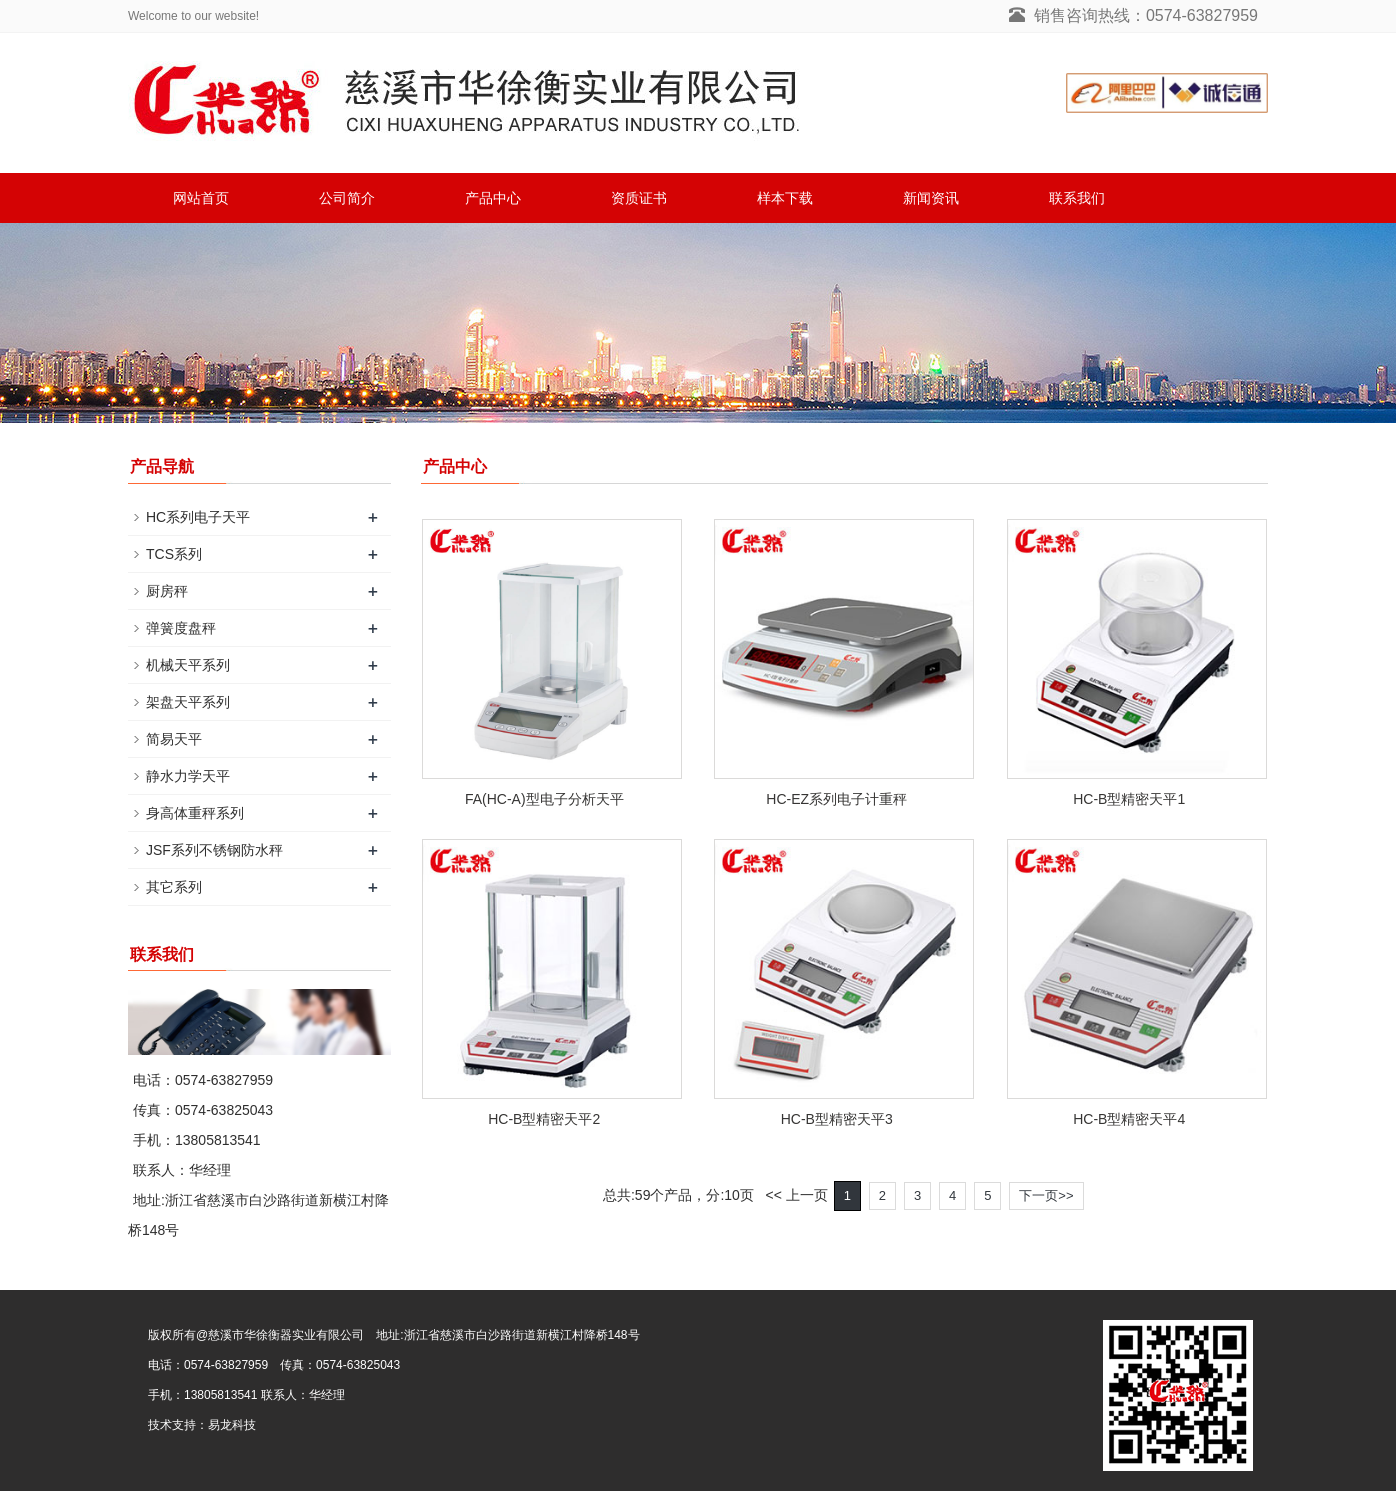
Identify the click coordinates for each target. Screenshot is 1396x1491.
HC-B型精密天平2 (544, 1119)
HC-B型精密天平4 (1129, 1119)
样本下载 (785, 198)
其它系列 (174, 887)
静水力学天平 (188, 776)
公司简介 (347, 198)
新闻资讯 (931, 198)
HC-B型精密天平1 (1129, 799)
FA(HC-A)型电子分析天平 (544, 799)
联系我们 (1077, 198)
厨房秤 (167, 591)
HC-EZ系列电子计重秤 (836, 799)
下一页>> (1046, 1195)
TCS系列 (174, 554)
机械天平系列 (188, 665)
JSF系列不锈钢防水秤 (214, 850)
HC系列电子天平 (198, 517)
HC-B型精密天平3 (837, 1119)
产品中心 (493, 198)
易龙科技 (232, 1425)
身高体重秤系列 (195, 813)
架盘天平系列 (188, 702)
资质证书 (639, 198)
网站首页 (201, 198)
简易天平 (174, 739)
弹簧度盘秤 (181, 628)
